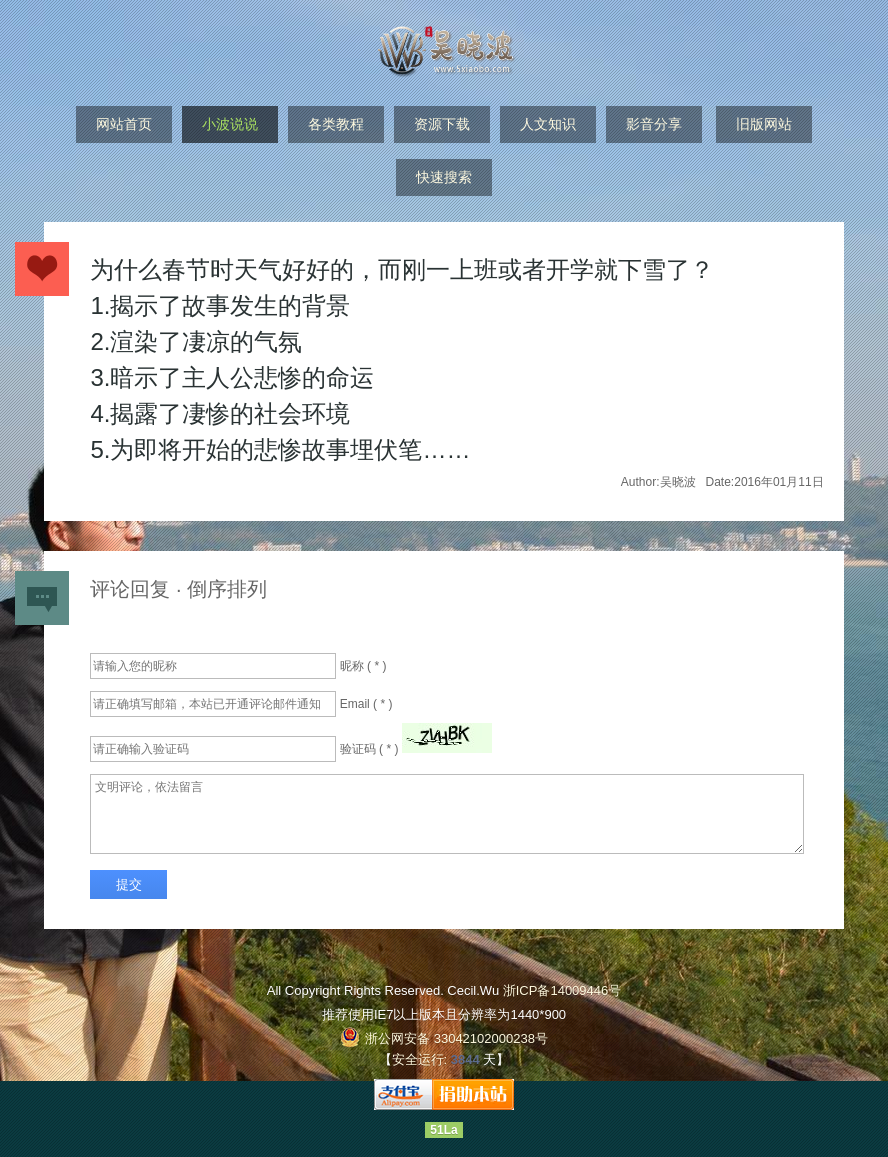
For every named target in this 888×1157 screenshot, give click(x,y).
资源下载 (442, 124)
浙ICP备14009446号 (562, 990)
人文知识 (548, 124)
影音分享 (654, 124)
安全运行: (420, 1059)
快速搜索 (444, 177)
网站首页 (124, 124)
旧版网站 (764, 124)
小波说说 (230, 124)
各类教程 (336, 124)
